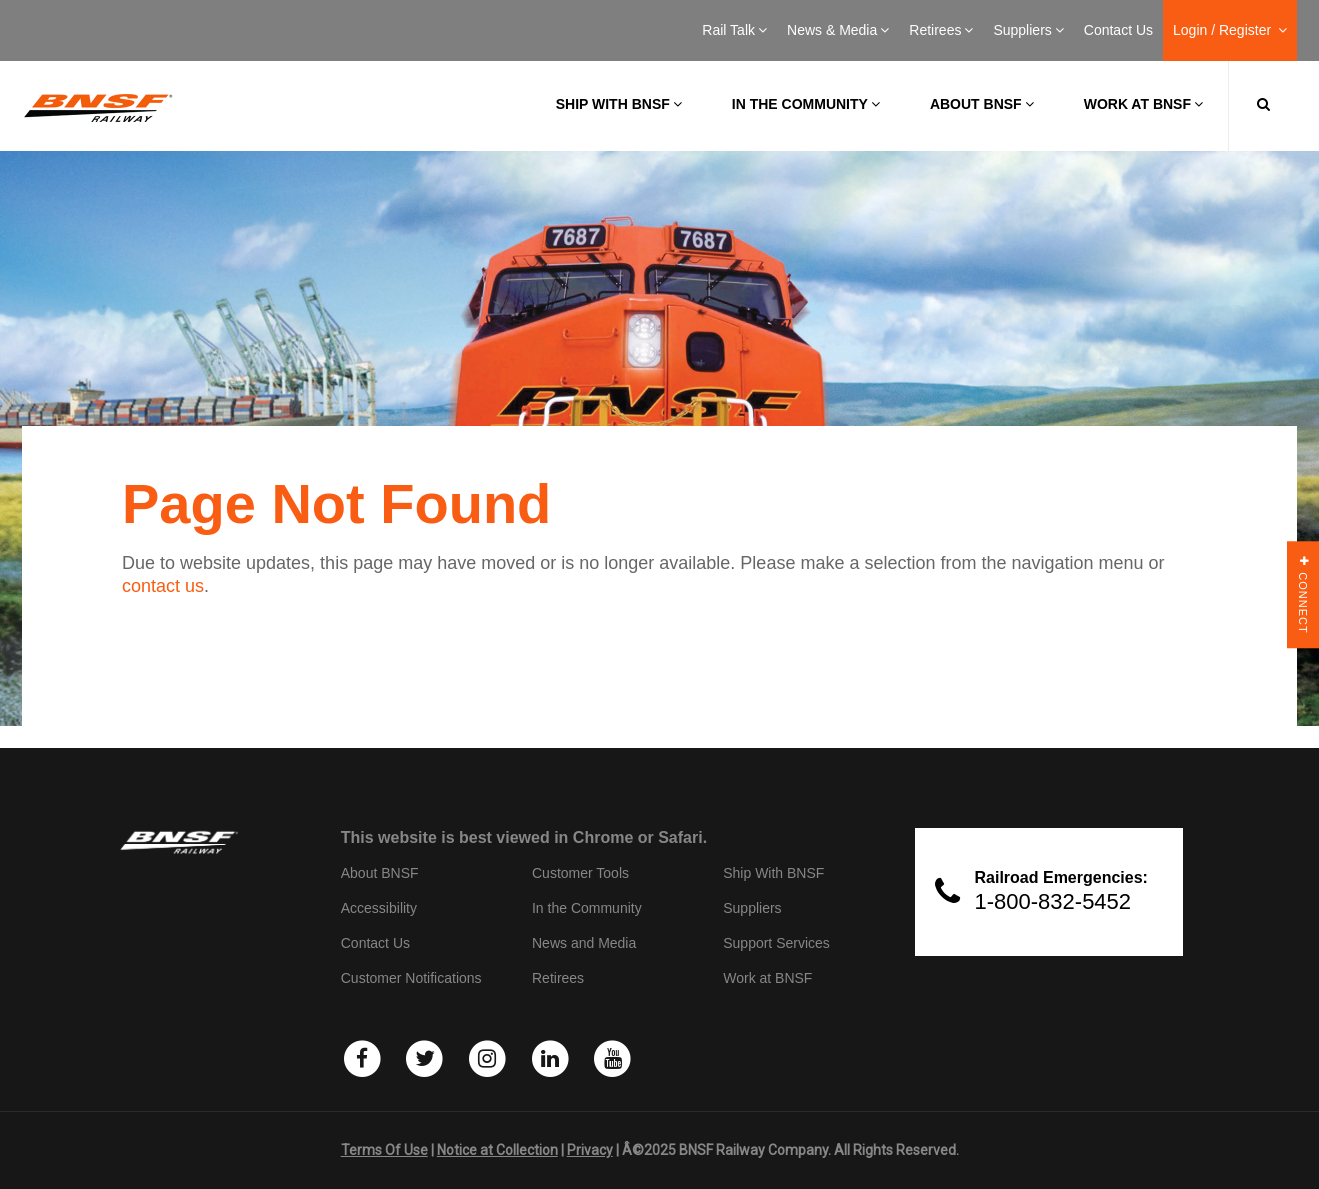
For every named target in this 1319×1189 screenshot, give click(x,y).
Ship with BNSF (619, 104)
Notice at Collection (497, 1150)
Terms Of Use (384, 1150)
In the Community (806, 104)
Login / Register (1230, 30)
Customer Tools (580, 873)
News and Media (584, 943)
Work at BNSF (1143, 104)
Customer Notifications (411, 978)
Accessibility (379, 908)
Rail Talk (734, 30)
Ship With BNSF (773, 873)
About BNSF (982, 104)
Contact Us (1118, 30)
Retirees (941, 30)
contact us (163, 586)
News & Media (838, 30)
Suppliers (1028, 30)
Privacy (590, 1150)
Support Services (776, 943)
